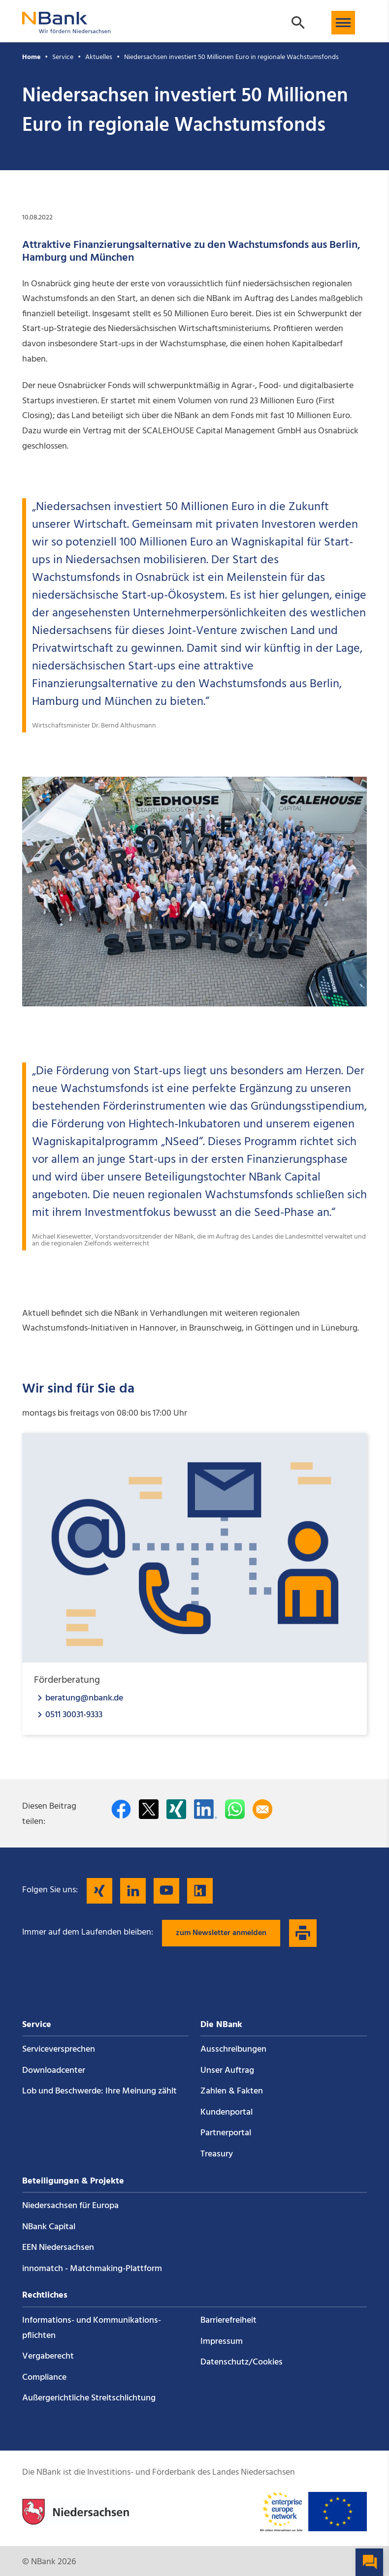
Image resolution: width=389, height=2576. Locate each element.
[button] (343, 22)
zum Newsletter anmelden (221, 1933)
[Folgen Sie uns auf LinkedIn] (133, 1891)
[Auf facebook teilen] (121, 1809)
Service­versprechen (58, 2049)
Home (31, 57)
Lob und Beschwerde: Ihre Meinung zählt (99, 2091)
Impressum (221, 2341)
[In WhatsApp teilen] (235, 1809)
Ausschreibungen (233, 2049)
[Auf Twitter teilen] (149, 1809)
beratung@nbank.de (84, 1697)
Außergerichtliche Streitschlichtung (89, 2398)
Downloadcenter (53, 2070)
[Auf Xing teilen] (176, 1809)
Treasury (216, 2154)
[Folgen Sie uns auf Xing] (99, 1891)
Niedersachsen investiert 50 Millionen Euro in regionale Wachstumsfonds (231, 57)
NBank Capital (48, 2227)
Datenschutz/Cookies (241, 2362)
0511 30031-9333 (73, 1714)
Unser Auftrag (227, 2070)
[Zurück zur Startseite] (66, 29)
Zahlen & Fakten (231, 2091)
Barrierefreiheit (228, 2320)
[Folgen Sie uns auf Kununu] (200, 1891)
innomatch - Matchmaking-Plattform (92, 2269)
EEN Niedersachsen (58, 2248)
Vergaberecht (48, 2356)
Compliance (44, 2377)
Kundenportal (226, 2112)
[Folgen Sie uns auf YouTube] (166, 1891)
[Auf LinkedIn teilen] (205, 1809)
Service (62, 57)
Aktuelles (98, 57)
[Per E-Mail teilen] (262, 1809)
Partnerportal (225, 2133)
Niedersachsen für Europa (70, 2206)
